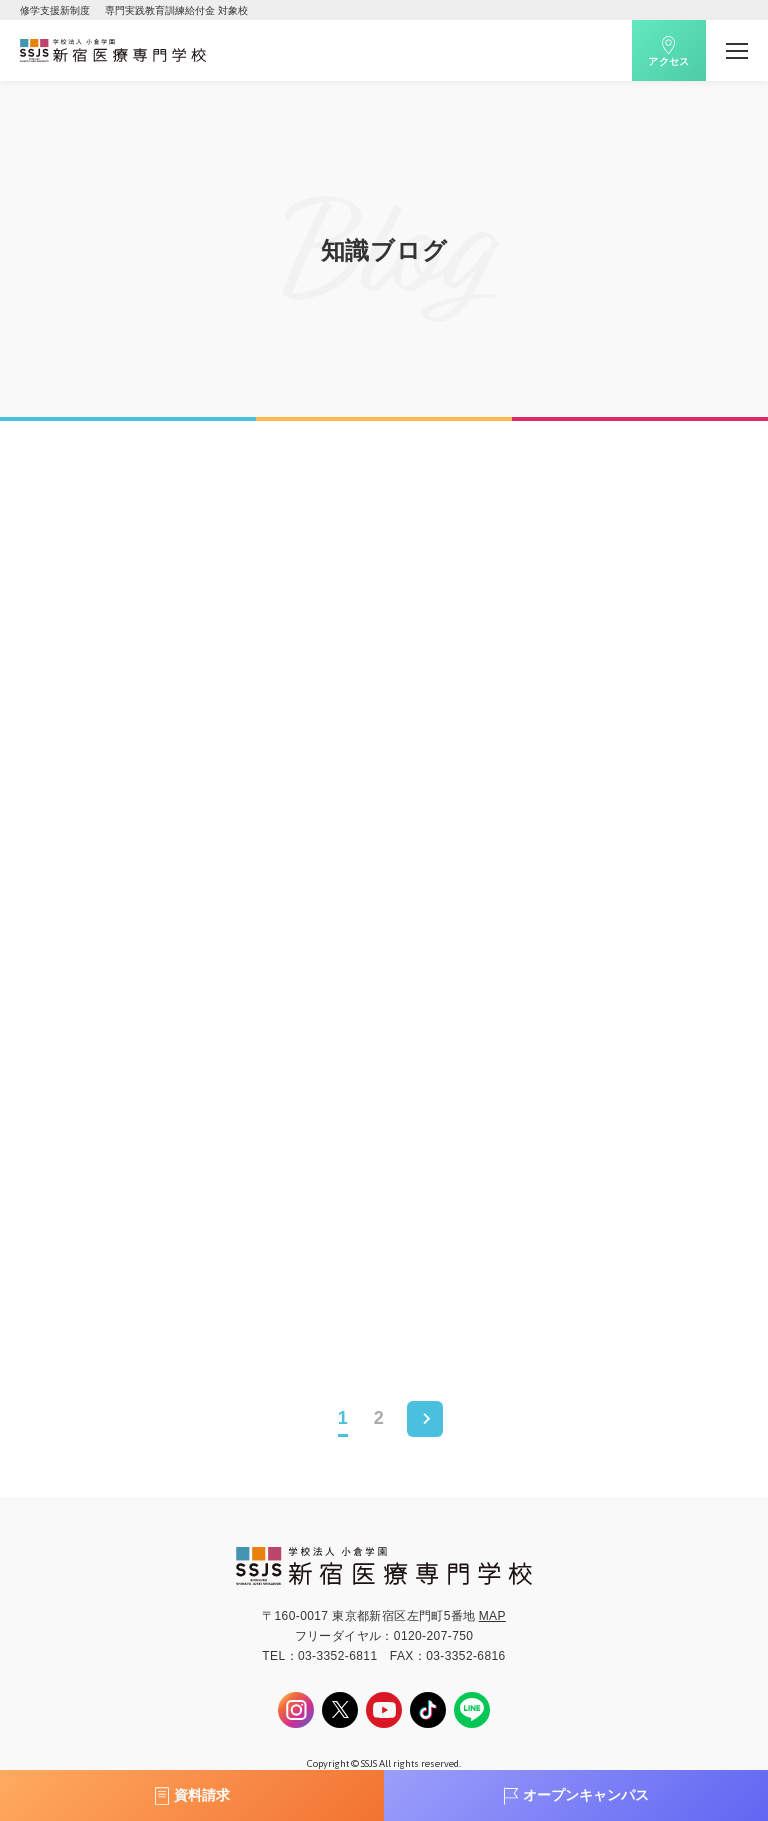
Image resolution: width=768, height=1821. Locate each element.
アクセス (669, 61)
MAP (492, 1616)
